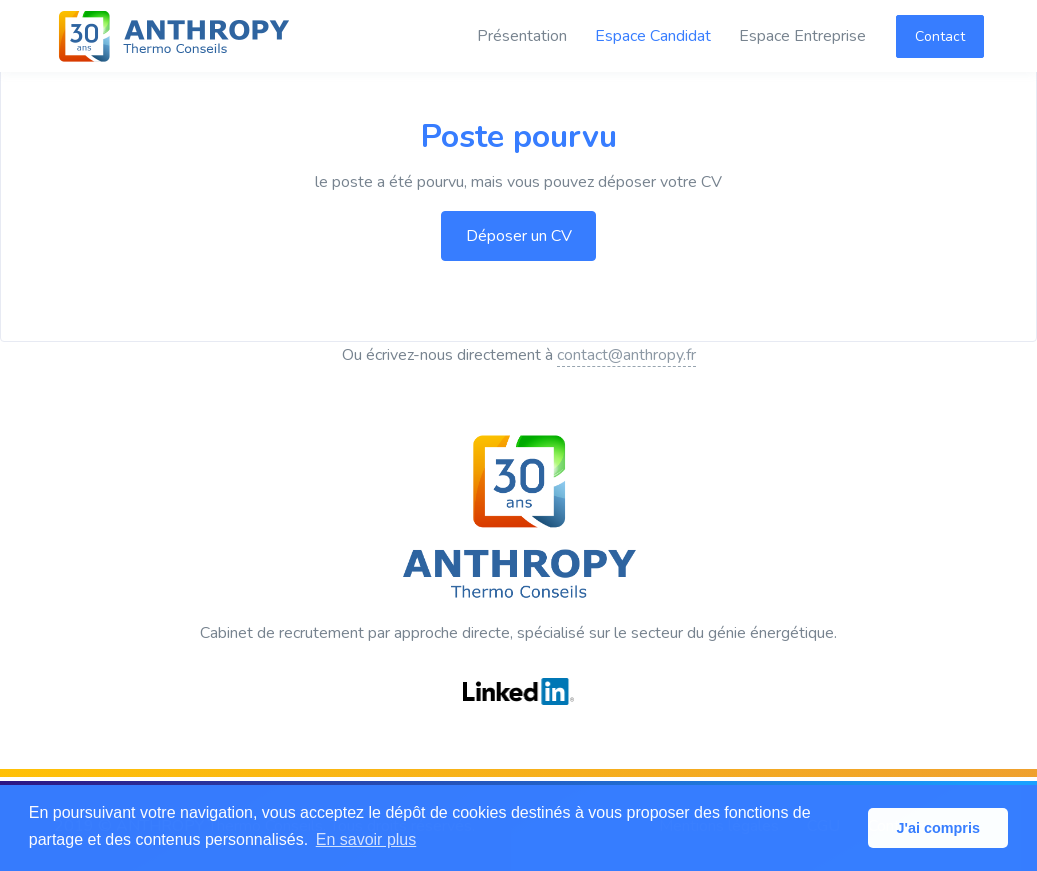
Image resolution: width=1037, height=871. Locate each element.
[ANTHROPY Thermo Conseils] (174, 36)
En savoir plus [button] (366, 839)
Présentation (522, 36)
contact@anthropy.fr (626, 355)
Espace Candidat (653, 36)
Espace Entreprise (802, 36)
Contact (940, 36)
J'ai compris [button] (937, 828)
